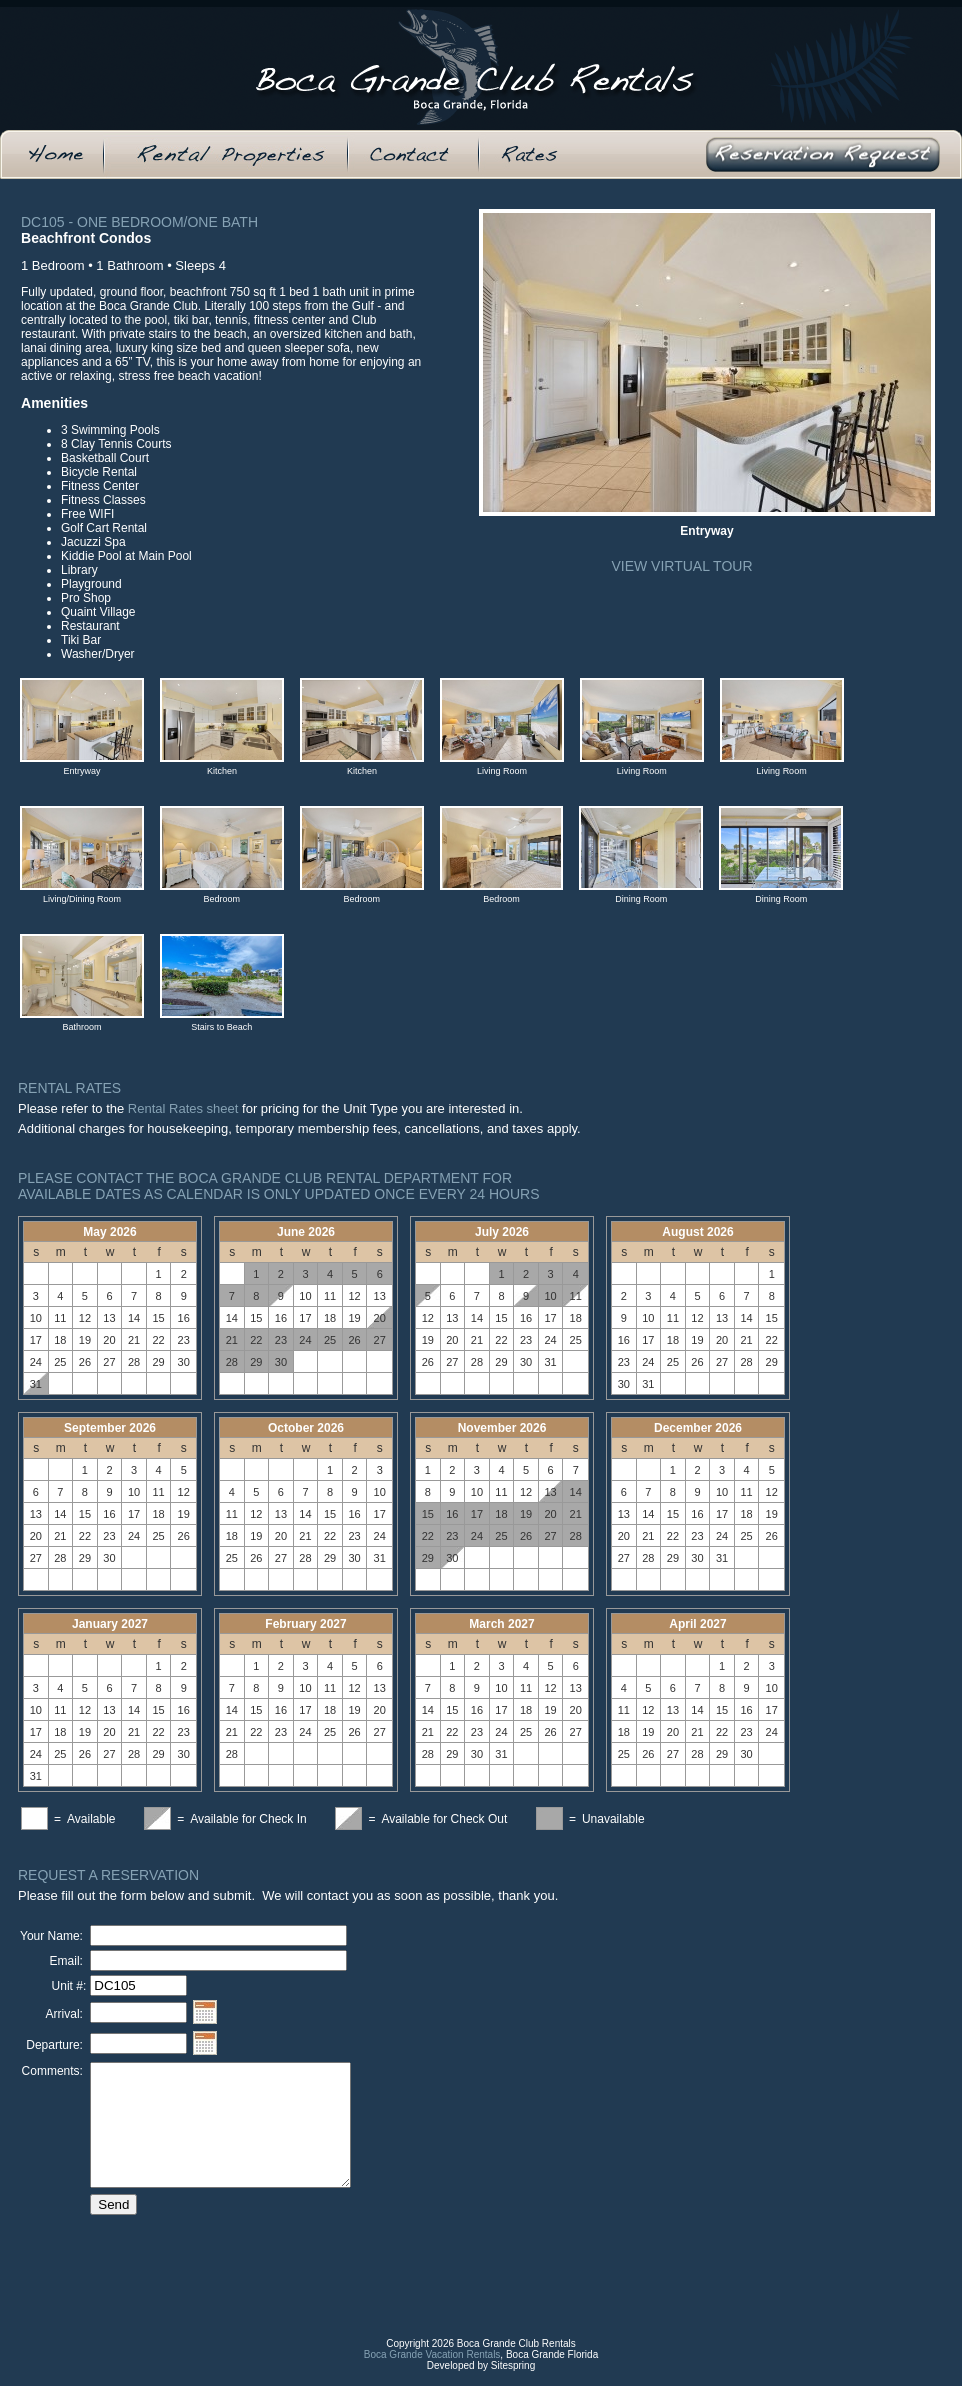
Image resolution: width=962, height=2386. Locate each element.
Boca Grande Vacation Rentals (432, 2369)
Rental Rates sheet (183, 1108)
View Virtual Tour (681, 566)
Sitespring (513, 2380)
